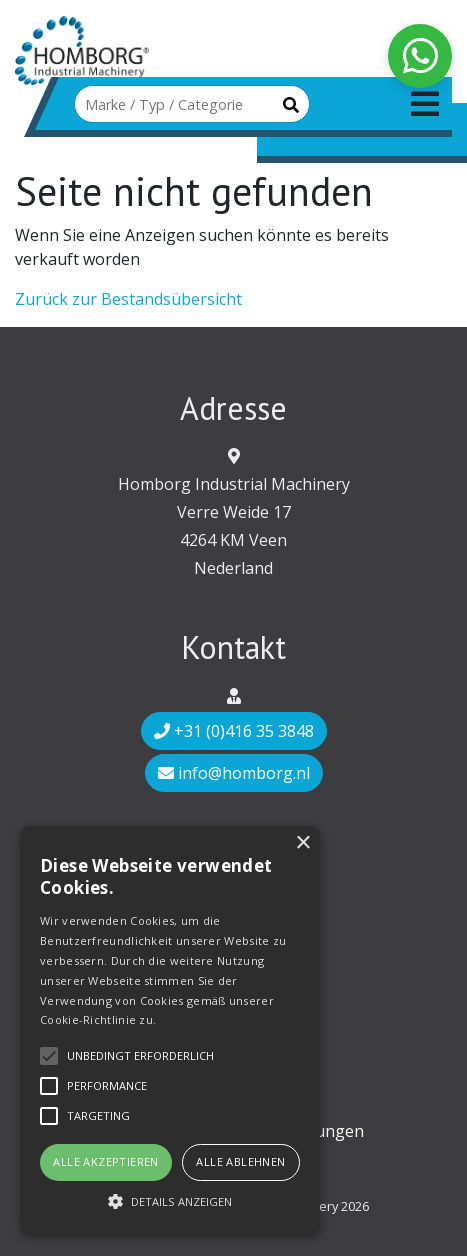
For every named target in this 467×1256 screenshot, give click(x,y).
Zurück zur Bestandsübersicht (128, 299)
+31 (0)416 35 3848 (234, 731)
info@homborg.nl (234, 773)
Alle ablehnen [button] (240, 1161)
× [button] (302, 843)
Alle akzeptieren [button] (105, 1161)
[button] (170, 1201)
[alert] (170, 1031)
